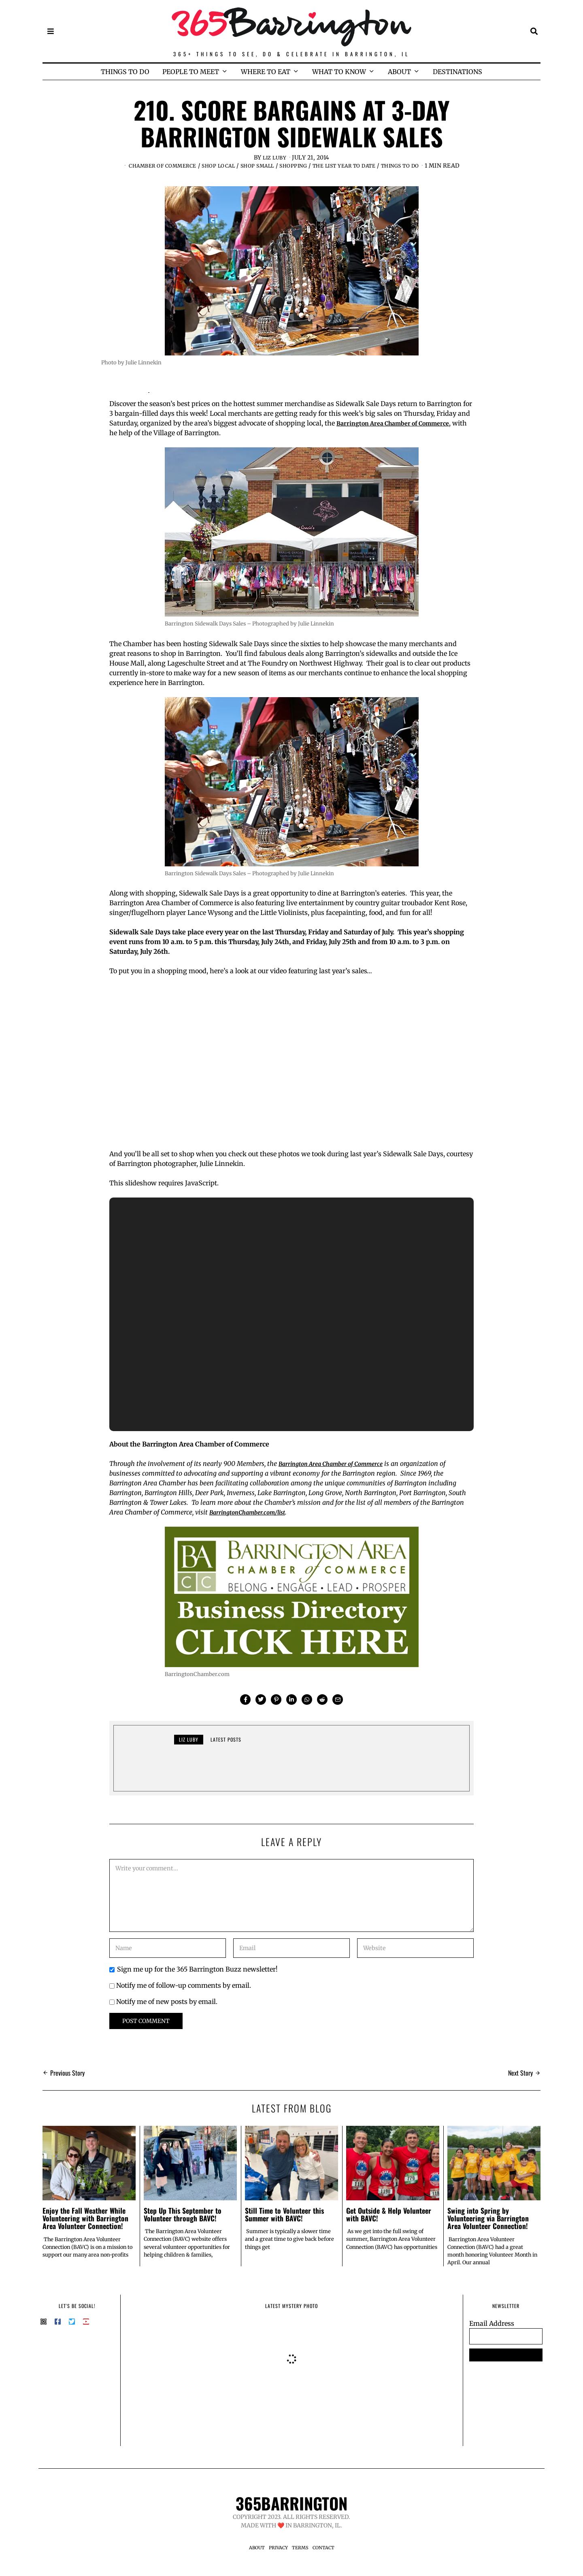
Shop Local (231, 165)
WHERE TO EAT (265, 72)
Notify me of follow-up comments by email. (183, 1993)
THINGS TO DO (125, 72)
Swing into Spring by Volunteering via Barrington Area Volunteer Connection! (488, 2226)
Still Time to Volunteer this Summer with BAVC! (284, 2222)
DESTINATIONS (457, 72)
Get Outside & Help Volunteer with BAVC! (388, 2222)
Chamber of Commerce (167, 165)
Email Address (491, 2331)
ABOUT (399, 72)
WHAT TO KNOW (339, 72)
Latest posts (226, 1747)
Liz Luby (274, 157)
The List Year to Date (373, 165)
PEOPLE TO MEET (190, 72)
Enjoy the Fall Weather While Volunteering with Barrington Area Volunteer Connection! (85, 2226)
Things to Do (437, 165)
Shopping (315, 165)
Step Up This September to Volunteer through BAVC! (182, 2222)
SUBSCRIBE (505, 2363)
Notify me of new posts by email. (166, 2010)
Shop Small (274, 165)
